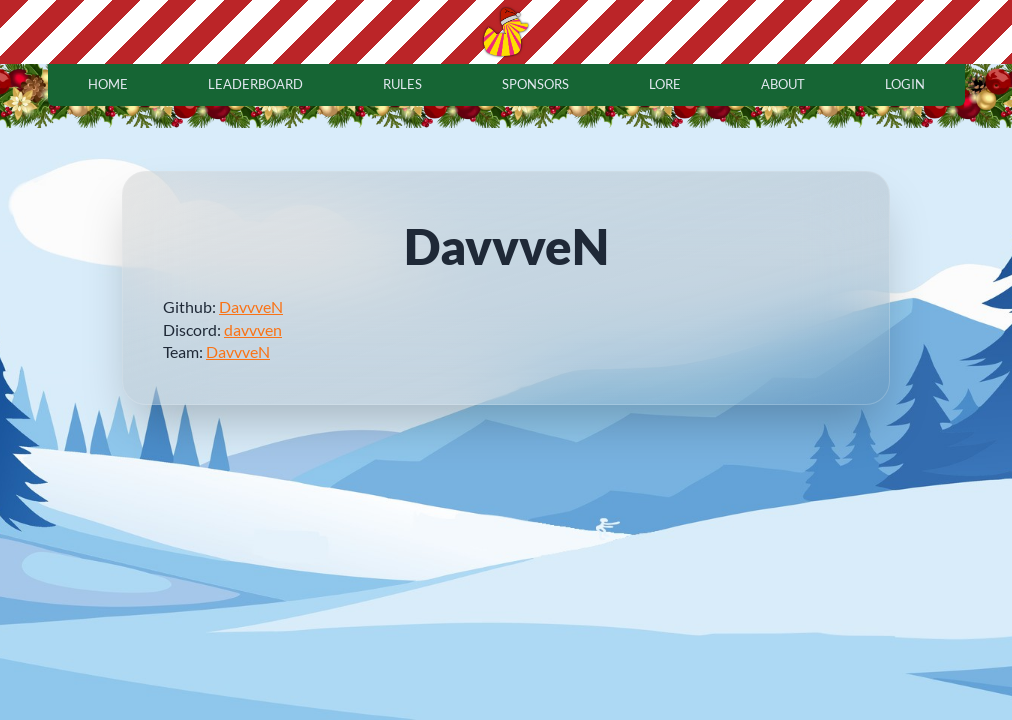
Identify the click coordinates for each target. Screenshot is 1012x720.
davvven (253, 329)
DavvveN (251, 306)
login (905, 84)
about (783, 84)
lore (665, 84)
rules (402, 84)
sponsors (535, 84)
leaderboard (255, 84)
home (108, 84)
